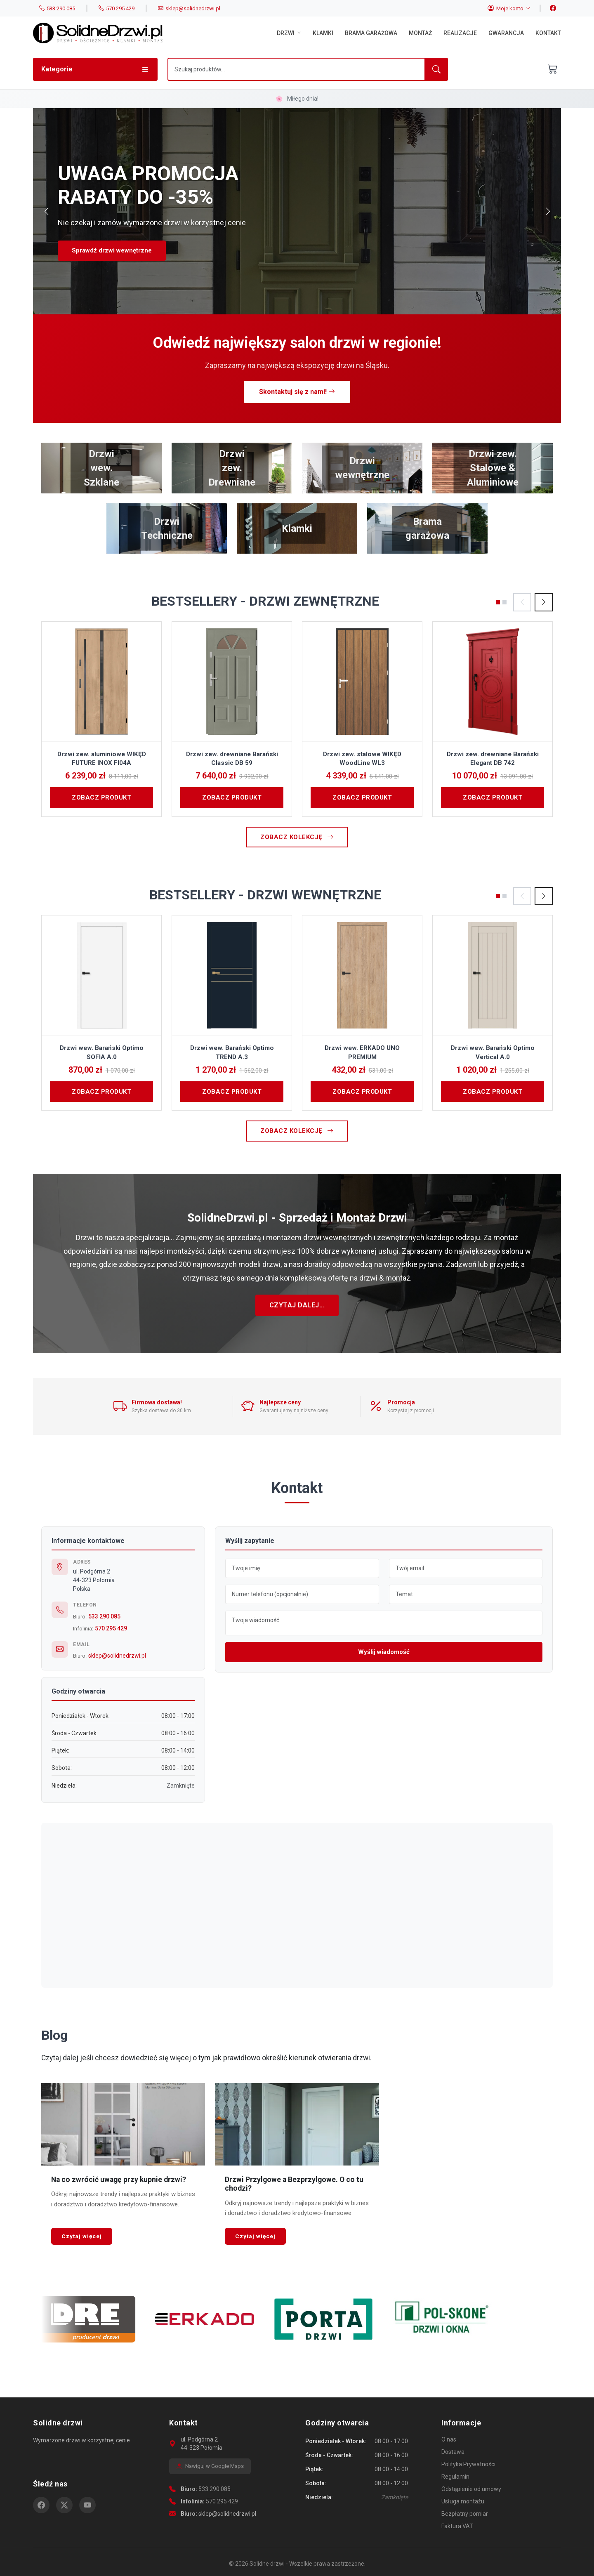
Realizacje (460, 33)
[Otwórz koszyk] (552, 69)
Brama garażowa (371, 33)
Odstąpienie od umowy (471, 2489)
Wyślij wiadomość (384, 1652)
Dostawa (452, 2452)
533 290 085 (104, 1616)
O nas (448, 2439)
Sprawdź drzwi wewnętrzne (112, 250)
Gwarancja (506, 33)
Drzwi (289, 33)
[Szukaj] (296, 69)
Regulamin (455, 2476)
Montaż (420, 33)
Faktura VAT (457, 2526)
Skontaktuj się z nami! (297, 392)
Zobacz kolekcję (297, 837)
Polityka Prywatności (468, 2464)
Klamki (323, 33)
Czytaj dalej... (297, 1305)
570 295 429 (111, 1628)
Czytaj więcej (81, 2236)
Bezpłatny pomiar (464, 2513)
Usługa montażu (462, 2501)
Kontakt (548, 33)
